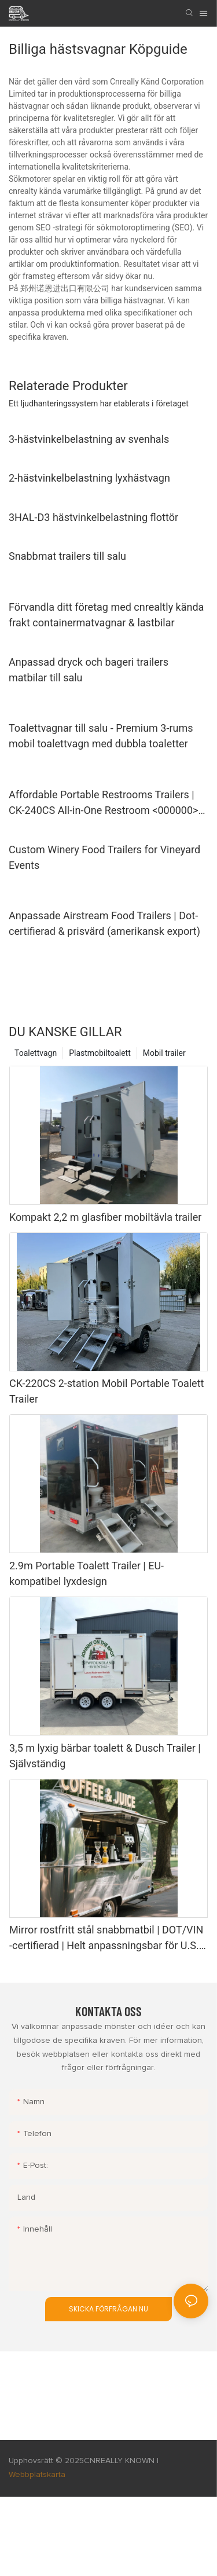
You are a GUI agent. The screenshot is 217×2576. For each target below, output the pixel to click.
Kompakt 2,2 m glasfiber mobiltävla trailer (105, 1217)
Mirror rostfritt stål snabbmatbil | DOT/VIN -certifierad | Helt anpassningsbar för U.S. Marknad (106, 1938)
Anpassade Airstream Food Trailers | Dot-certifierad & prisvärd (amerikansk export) (104, 923)
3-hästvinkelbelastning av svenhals (89, 439)
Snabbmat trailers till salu (67, 556)
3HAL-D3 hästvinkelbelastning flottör (93, 517)
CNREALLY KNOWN (119, 2461)
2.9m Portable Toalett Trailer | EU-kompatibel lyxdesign (86, 1573)
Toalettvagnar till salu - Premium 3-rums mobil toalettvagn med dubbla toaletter (101, 736)
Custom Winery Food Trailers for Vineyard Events (104, 857)
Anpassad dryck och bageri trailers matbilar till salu (88, 670)
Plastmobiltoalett (100, 1053)
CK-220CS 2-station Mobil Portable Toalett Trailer (106, 1391)
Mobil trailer (164, 1053)
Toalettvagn (35, 1053)
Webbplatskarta (37, 2475)
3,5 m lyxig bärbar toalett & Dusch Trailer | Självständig (105, 1756)
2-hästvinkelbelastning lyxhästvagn (89, 478)
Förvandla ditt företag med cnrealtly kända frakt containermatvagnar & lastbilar (106, 615)
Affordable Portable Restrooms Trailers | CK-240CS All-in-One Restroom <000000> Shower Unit (103, 803)
